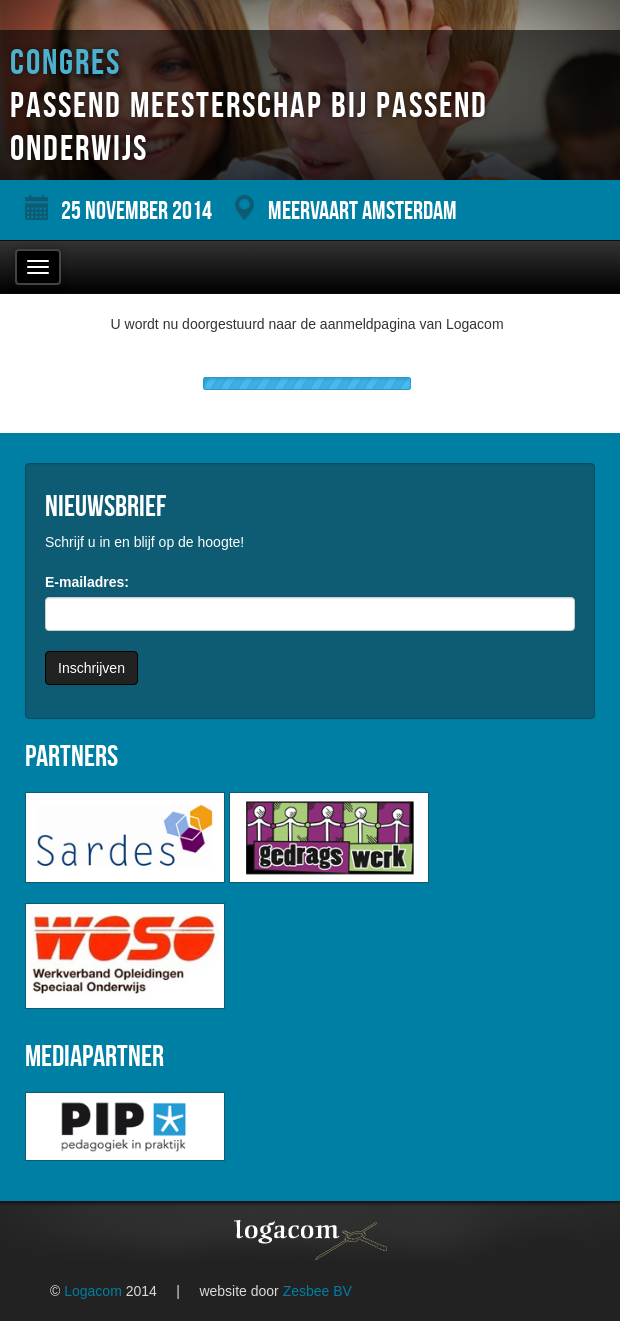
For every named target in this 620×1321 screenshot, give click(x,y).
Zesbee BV (317, 1291)
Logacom (93, 1291)
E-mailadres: (87, 582)
